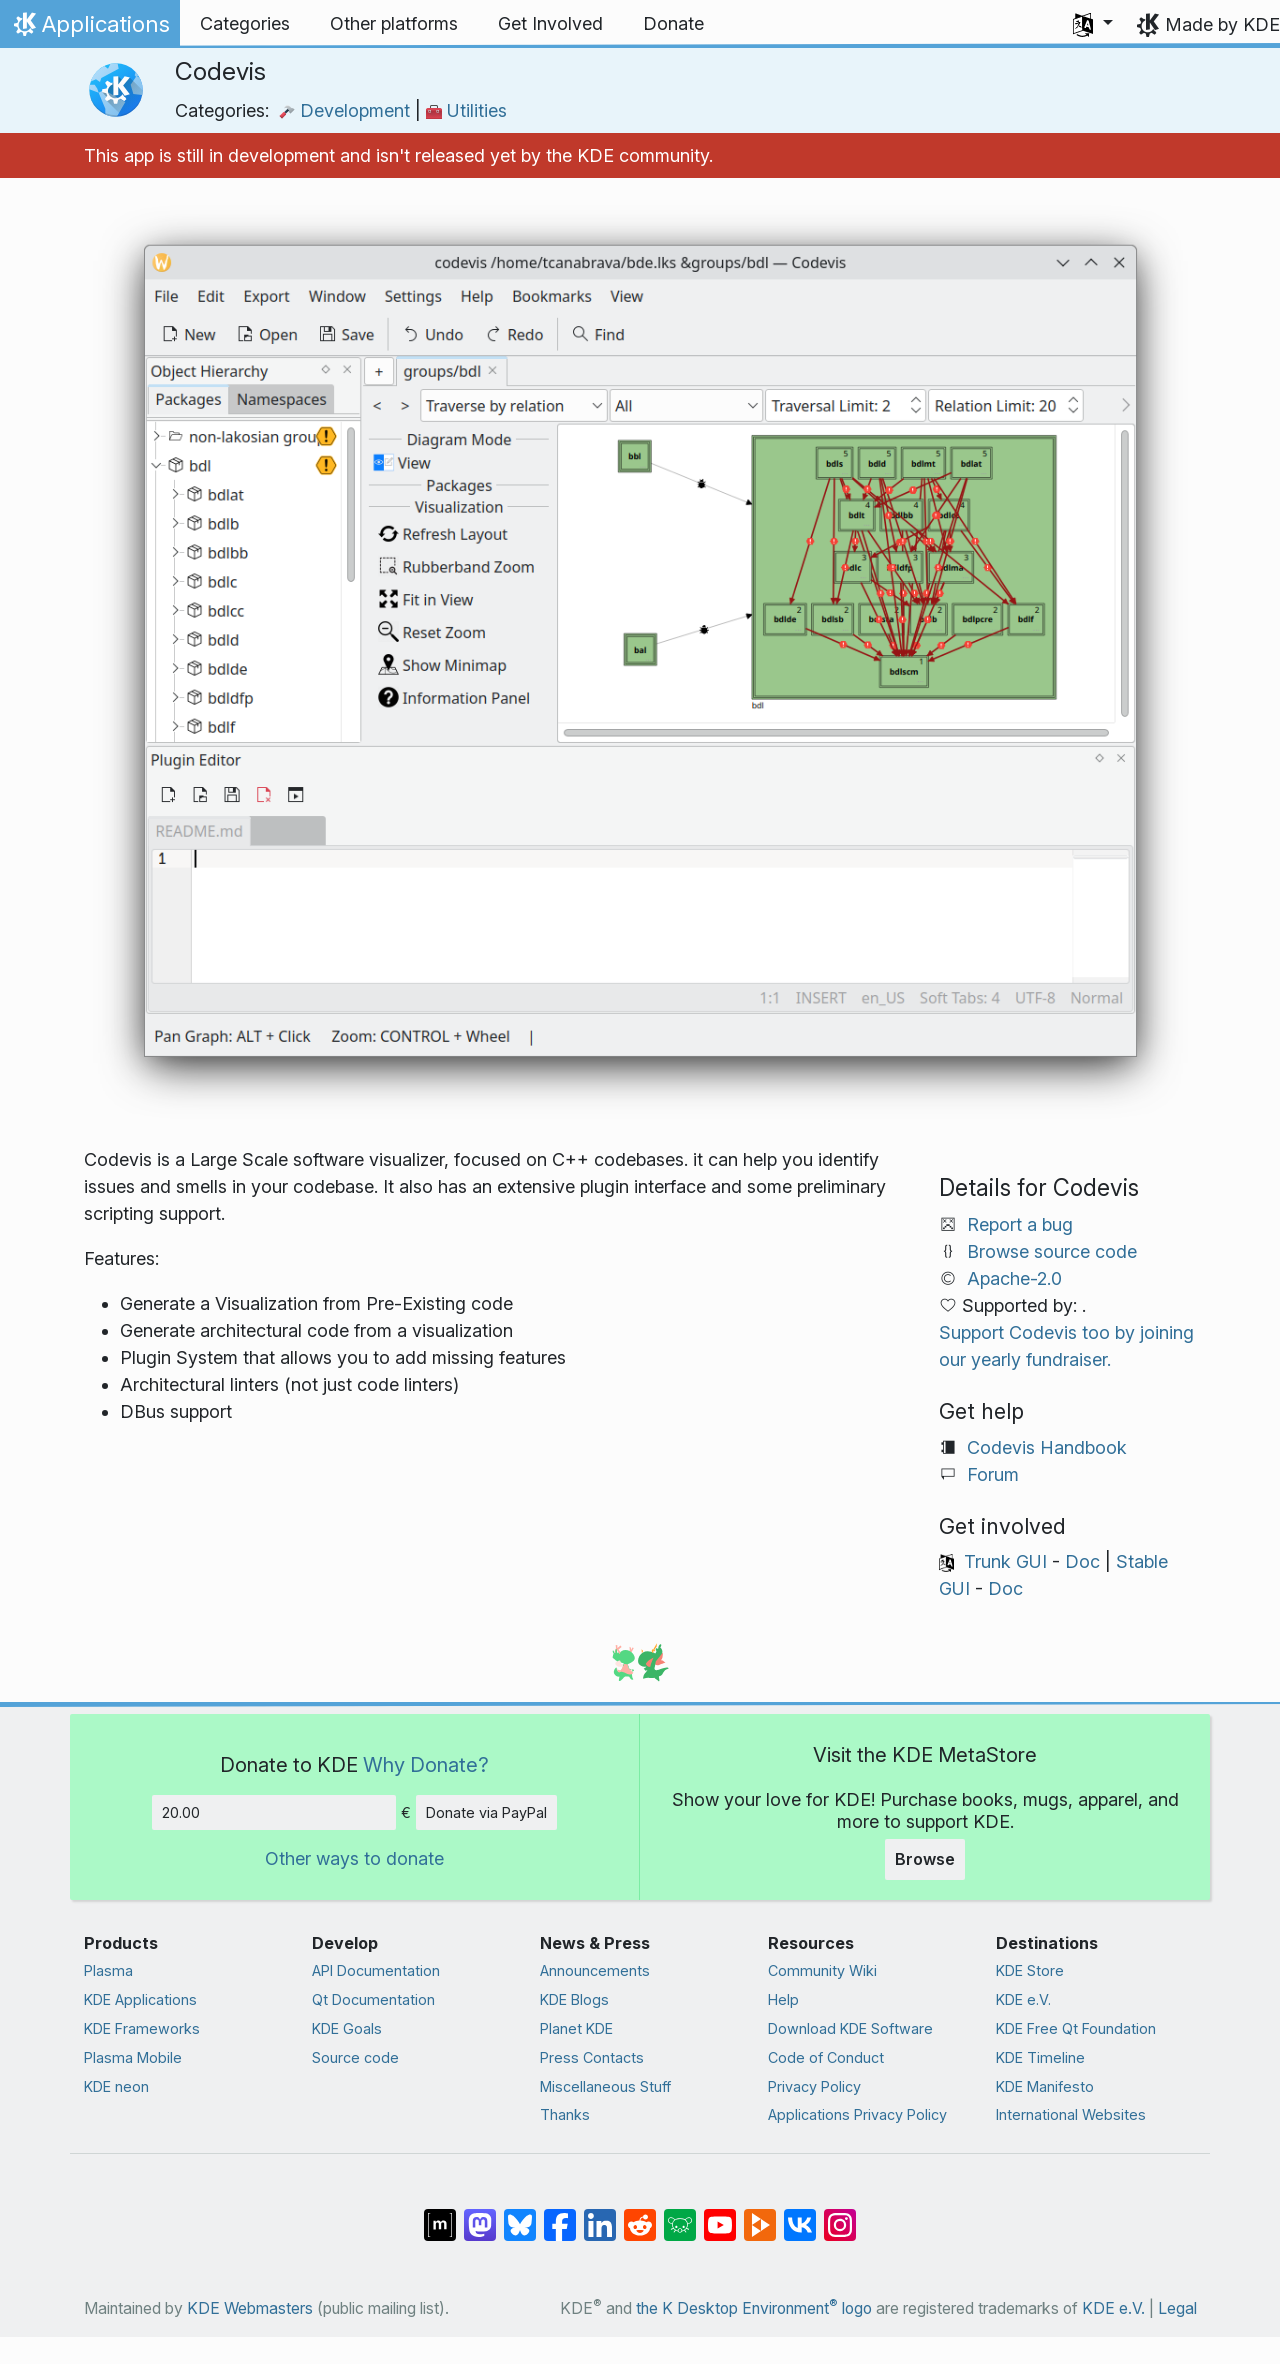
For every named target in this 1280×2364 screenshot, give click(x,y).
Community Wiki (822, 1970)
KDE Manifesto (1045, 2086)
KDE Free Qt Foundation (1076, 2028)
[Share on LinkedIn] (600, 2215)
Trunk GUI (1005, 1561)
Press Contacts (592, 2057)
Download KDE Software (850, 2028)
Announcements (595, 1970)
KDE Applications (140, 1999)
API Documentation (376, 1970)
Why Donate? (426, 1764)
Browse (925, 1859)
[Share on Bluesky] (520, 2215)
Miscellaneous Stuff (605, 2086)
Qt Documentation (373, 1999)
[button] (1093, 24)
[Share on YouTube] (720, 2215)
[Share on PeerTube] (760, 2215)
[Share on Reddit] (640, 2215)
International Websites (1071, 2114)
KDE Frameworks (142, 2028)
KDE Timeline (1040, 2057)
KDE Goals (347, 2028)
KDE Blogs (574, 1999)
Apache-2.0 (1014, 1278)
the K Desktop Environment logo (754, 2308)
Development (347, 110)
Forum (993, 1474)
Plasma (108, 1970)
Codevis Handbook (1047, 1447)
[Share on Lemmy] (680, 2215)
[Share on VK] (800, 2215)
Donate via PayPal (486, 1812)
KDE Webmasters (250, 2308)
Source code (355, 2057)
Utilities (466, 110)
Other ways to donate (354, 1858)
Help (783, 1999)
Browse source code (1052, 1251)
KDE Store (1030, 1970)
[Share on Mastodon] (480, 2215)
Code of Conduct (826, 2057)
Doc (1082, 1561)
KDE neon (116, 2086)
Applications (89, 29)
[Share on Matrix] (440, 2215)
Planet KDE (576, 2028)
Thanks (565, 2114)
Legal (1177, 2308)
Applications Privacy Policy (857, 2114)
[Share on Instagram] (840, 2215)
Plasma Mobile (133, 2057)
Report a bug (1020, 1224)
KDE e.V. (1023, 1999)
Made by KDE (1222, 24)
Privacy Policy (814, 2086)
